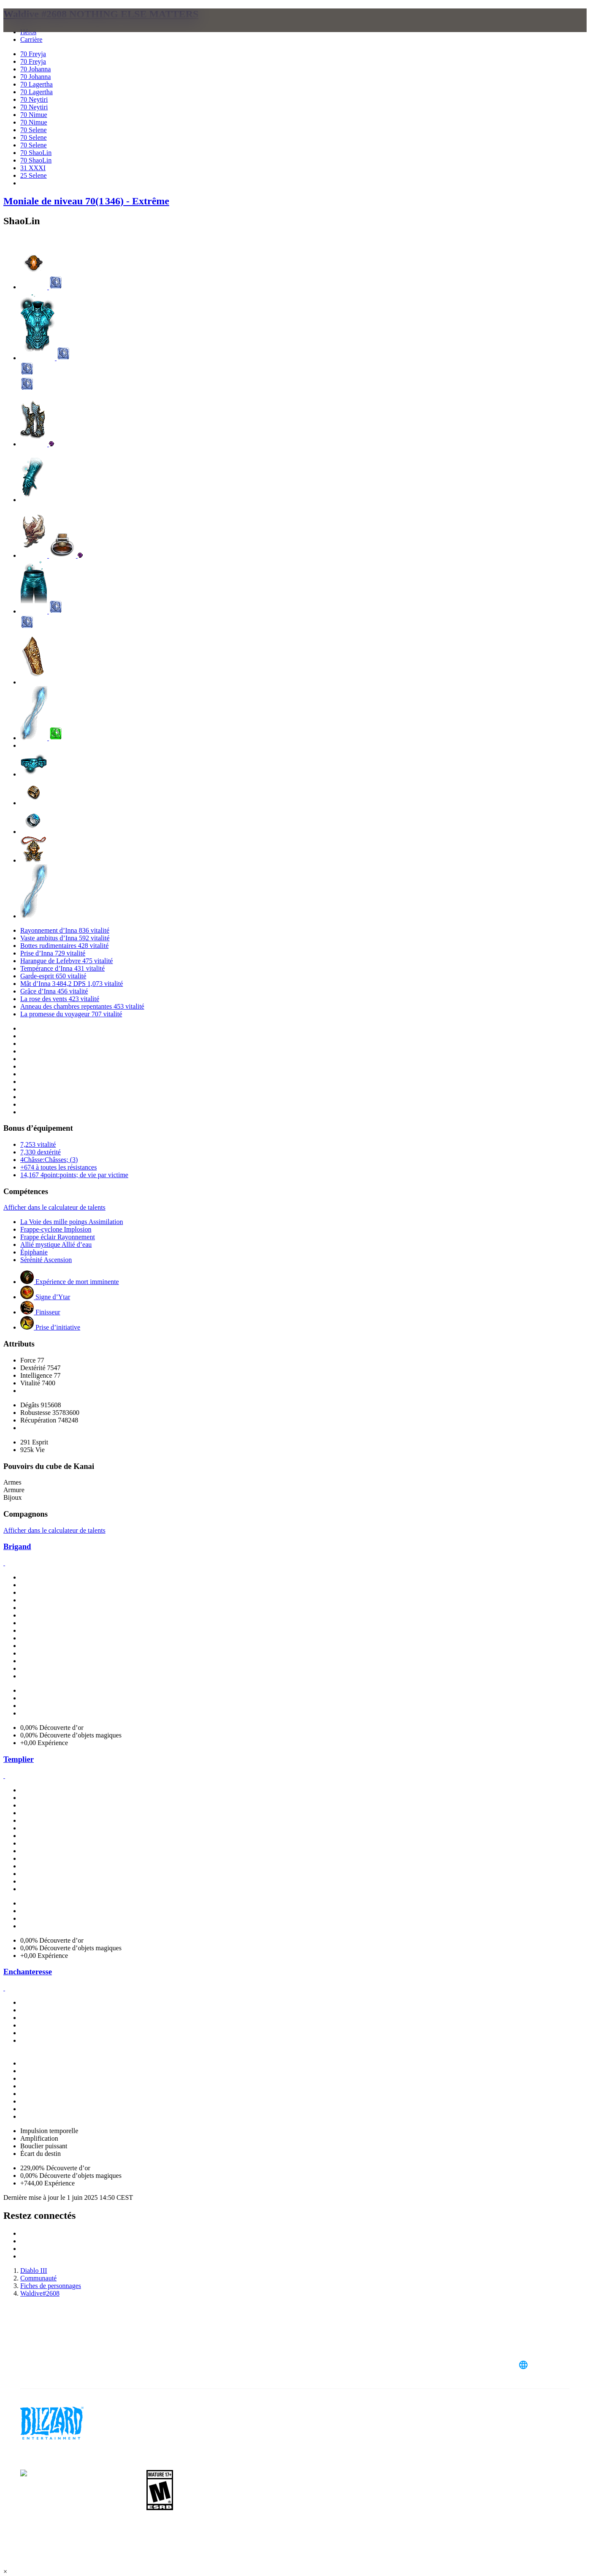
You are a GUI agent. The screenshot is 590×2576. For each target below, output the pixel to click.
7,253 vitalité (38, 1144)
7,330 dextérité (40, 1152)
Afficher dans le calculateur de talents (54, 1207)
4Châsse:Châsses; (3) (49, 1159)
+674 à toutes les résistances (58, 1167)
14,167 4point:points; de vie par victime (74, 1174)
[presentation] (36, 30)
